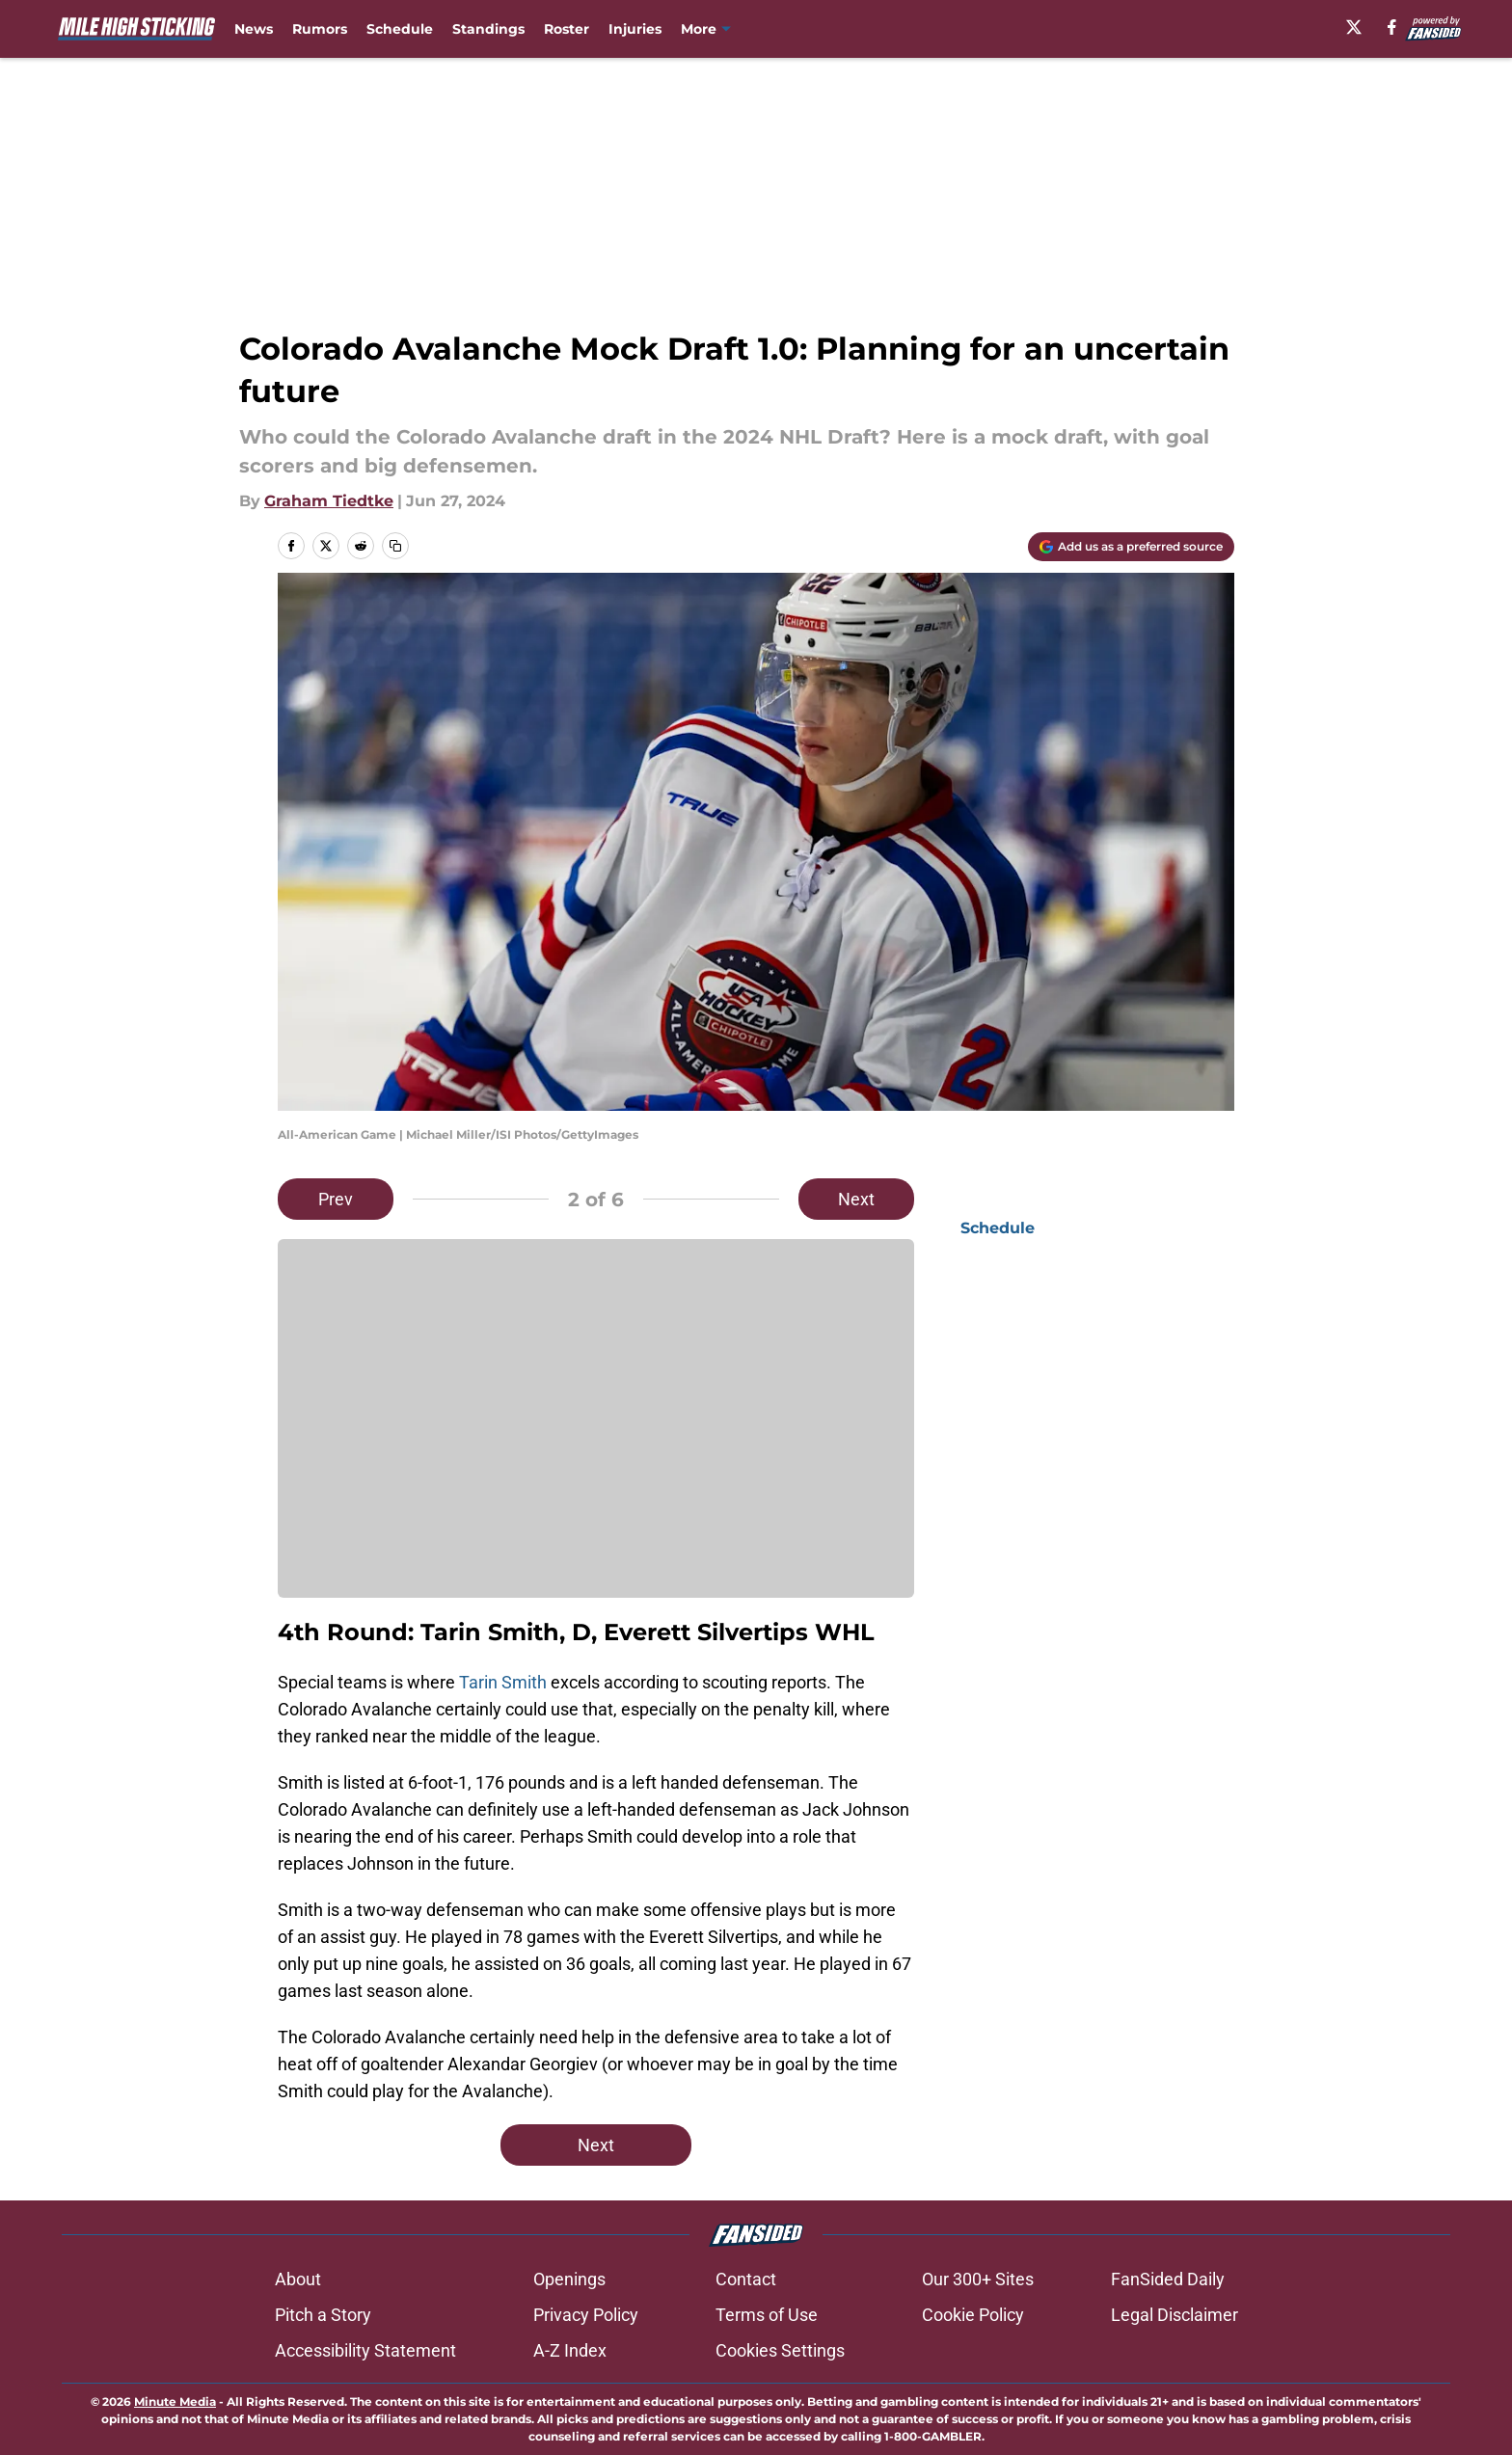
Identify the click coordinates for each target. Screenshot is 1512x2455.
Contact (746, 2279)
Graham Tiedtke (328, 501)
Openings (569, 2279)
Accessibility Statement (365, 2350)
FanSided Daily (1168, 2279)
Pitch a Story (323, 2315)
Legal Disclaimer (1174, 2315)
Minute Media (175, 2401)
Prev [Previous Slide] (335, 1199)
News (253, 29)
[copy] (395, 545)
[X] (1354, 27)
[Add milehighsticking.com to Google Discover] (1131, 546)
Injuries (635, 29)
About (298, 2279)
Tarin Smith (503, 1682)
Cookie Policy (973, 2315)
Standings (488, 29)
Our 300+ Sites (978, 2279)
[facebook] (1392, 27)
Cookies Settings (780, 2350)
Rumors (319, 29)
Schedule (399, 29)
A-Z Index (570, 2350)
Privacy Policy (585, 2315)
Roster (566, 29)
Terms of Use (767, 2315)
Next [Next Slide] (856, 1199)
